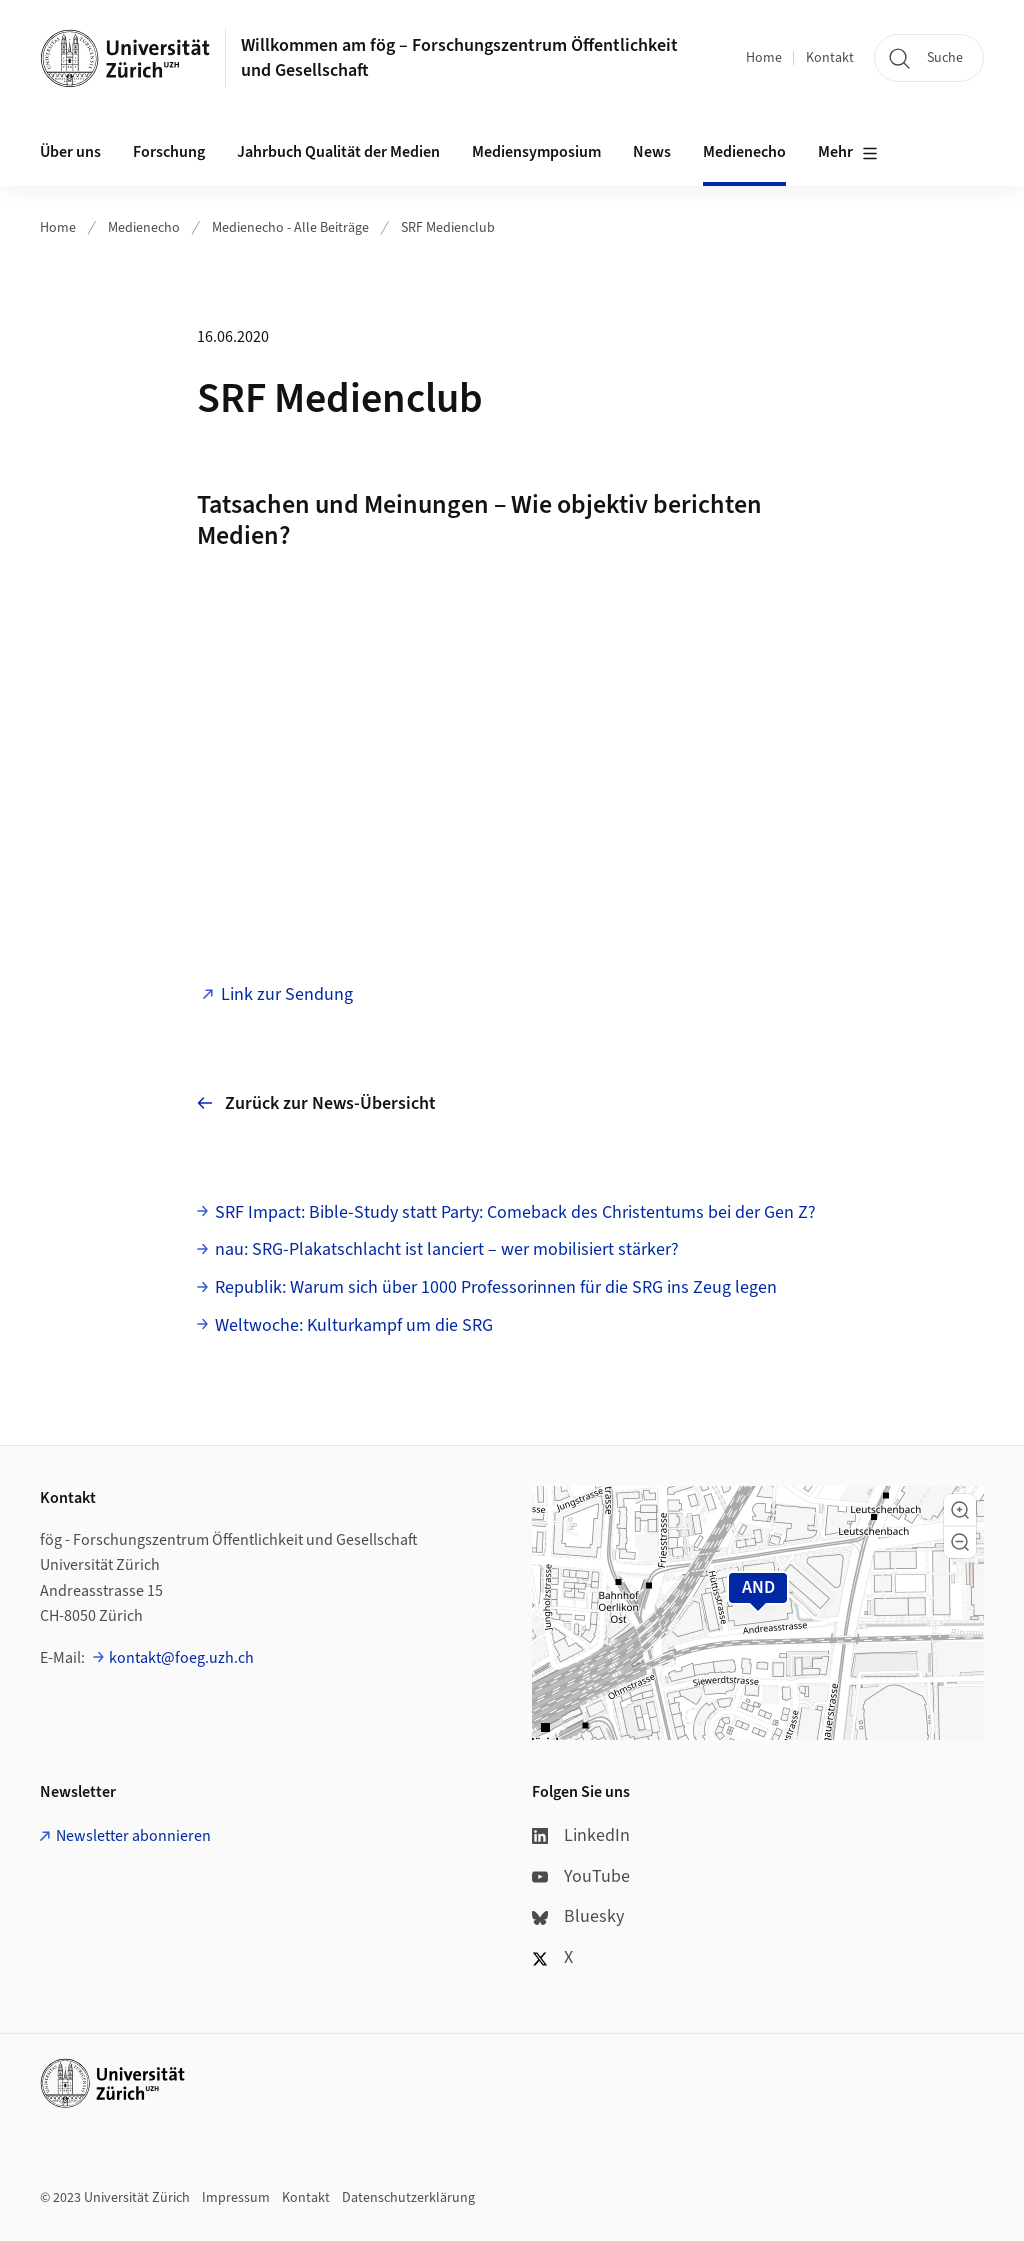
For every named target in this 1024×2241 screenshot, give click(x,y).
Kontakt (830, 58)
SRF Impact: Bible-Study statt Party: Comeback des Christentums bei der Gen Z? (515, 1212)
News (652, 152)
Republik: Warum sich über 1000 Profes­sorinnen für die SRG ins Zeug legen (496, 1287)
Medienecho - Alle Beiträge (290, 228)
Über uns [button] (70, 152)
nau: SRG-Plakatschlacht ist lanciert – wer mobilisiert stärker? (447, 1249)
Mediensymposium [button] (536, 152)
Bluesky (578, 1916)
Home (764, 58)
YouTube (581, 1876)
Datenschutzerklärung (408, 2198)
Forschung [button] (169, 152)
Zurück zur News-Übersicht (316, 1103)
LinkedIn (581, 1835)
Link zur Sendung (287, 994)
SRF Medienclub (448, 228)
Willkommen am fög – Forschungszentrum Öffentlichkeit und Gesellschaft (459, 58)
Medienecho (744, 152)
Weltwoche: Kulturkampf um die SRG (354, 1325)
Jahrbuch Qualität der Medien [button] (338, 152)
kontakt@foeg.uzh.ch (181, 1658)
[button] (960, 1510)
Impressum (236, 2198)
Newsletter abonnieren (133, 1836)
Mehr (848, 153)
